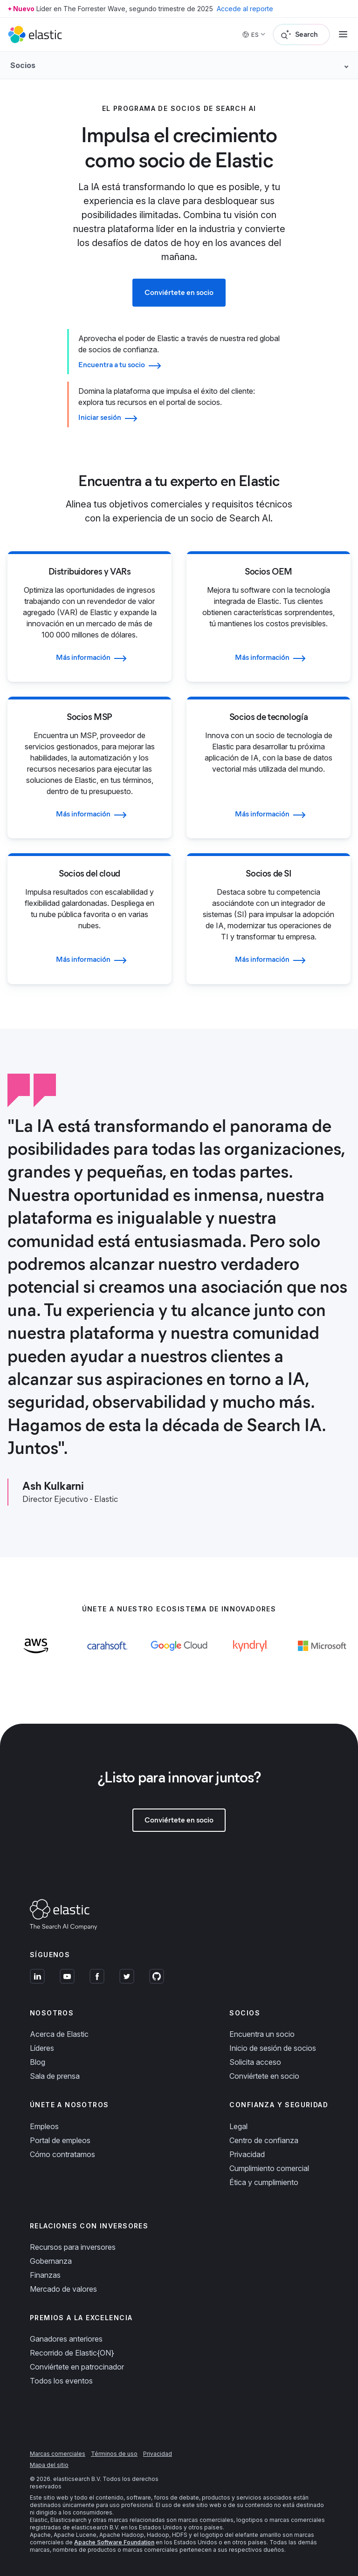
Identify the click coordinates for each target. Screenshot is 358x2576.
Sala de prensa (55, 2076)
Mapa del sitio (49, 2464)
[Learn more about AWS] (35, 1658)
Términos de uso (114, 2453)
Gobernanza (51, 2261)
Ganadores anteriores (66, 2338)
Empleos (44, 2126)
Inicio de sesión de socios (272, 2048)
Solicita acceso (255, 2062)
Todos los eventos (61, 2380)
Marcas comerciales (57, 2453)
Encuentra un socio (262, 2034)
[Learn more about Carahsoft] (107, 1658)
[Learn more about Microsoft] (322, 1658)
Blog (37, 2062)
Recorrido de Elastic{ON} (72, 2352)
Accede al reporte (245, 9)
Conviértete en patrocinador (77, 2366)
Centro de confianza (263, 2140)
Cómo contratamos (62, 2154)
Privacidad (247, 2154)
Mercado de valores (63, 2289)
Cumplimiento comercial (269, 2168)
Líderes (42, 2048)
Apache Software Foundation (114, 2542)
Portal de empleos (60, 2140)
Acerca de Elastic (59, 2034)
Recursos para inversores (73, 2247)
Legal (238, 2126)
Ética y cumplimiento (263, 2182)
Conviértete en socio (264, 2076)
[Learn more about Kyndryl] (250, 1658)
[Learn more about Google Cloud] (179, 1658)
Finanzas (45, 2275)
